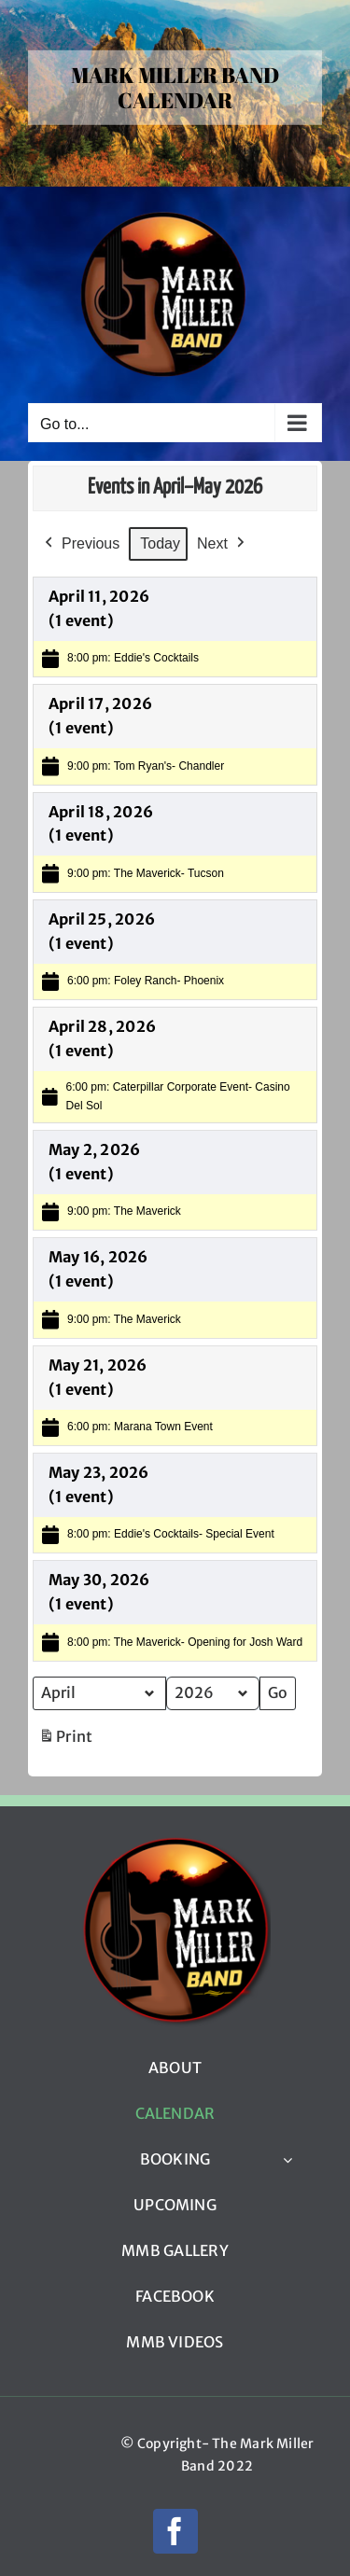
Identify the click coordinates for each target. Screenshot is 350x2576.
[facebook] (175, 2531)
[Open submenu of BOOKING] (287, 2159)
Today (160, 543)
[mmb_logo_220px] (175, 1842)
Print (65, 1740)
